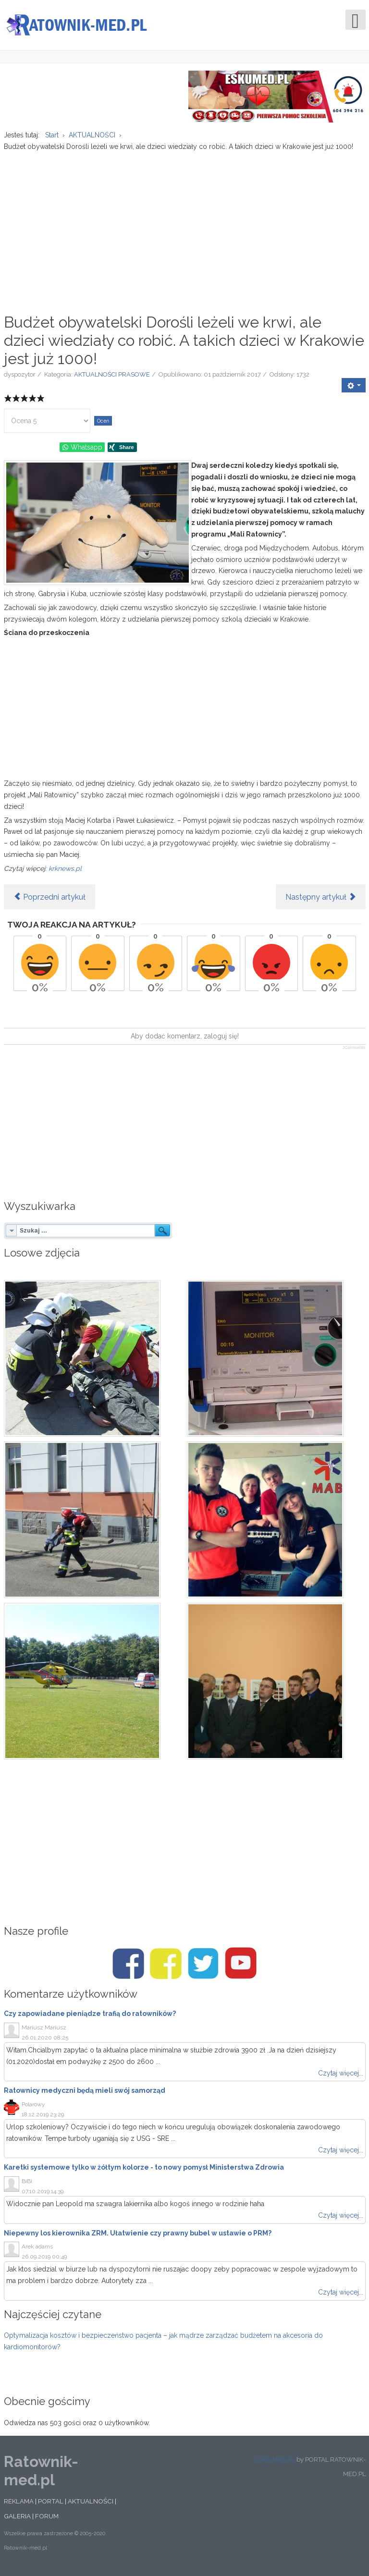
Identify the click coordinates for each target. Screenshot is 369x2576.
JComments (353, 1049)
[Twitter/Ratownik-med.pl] (203, 1965)
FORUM (47, 2518)
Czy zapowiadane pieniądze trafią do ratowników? (90, 2016)
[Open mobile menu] (355, 20)
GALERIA (17, 2518)
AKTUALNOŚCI (90, 2503)
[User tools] (354, 387)
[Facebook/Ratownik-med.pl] (128, 1965)
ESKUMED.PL (275, 2461)
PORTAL (50, 2503)
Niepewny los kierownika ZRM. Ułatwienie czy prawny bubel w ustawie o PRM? (137, 2235)
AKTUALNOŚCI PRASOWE (112, 376)
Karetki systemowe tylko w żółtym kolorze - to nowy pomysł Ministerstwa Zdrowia (144, 2169)
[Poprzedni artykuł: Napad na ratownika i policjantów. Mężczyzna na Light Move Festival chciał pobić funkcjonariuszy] (49, 898)
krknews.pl (65, 870)
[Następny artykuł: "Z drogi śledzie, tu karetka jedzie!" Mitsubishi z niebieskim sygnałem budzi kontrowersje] (321, 898)
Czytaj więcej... (340, 2075)
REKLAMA (19, 2503)
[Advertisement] (185, 229)
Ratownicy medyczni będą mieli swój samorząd (84, 2092)
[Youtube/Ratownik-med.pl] (240, 1965)
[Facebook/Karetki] (165, 1965)
